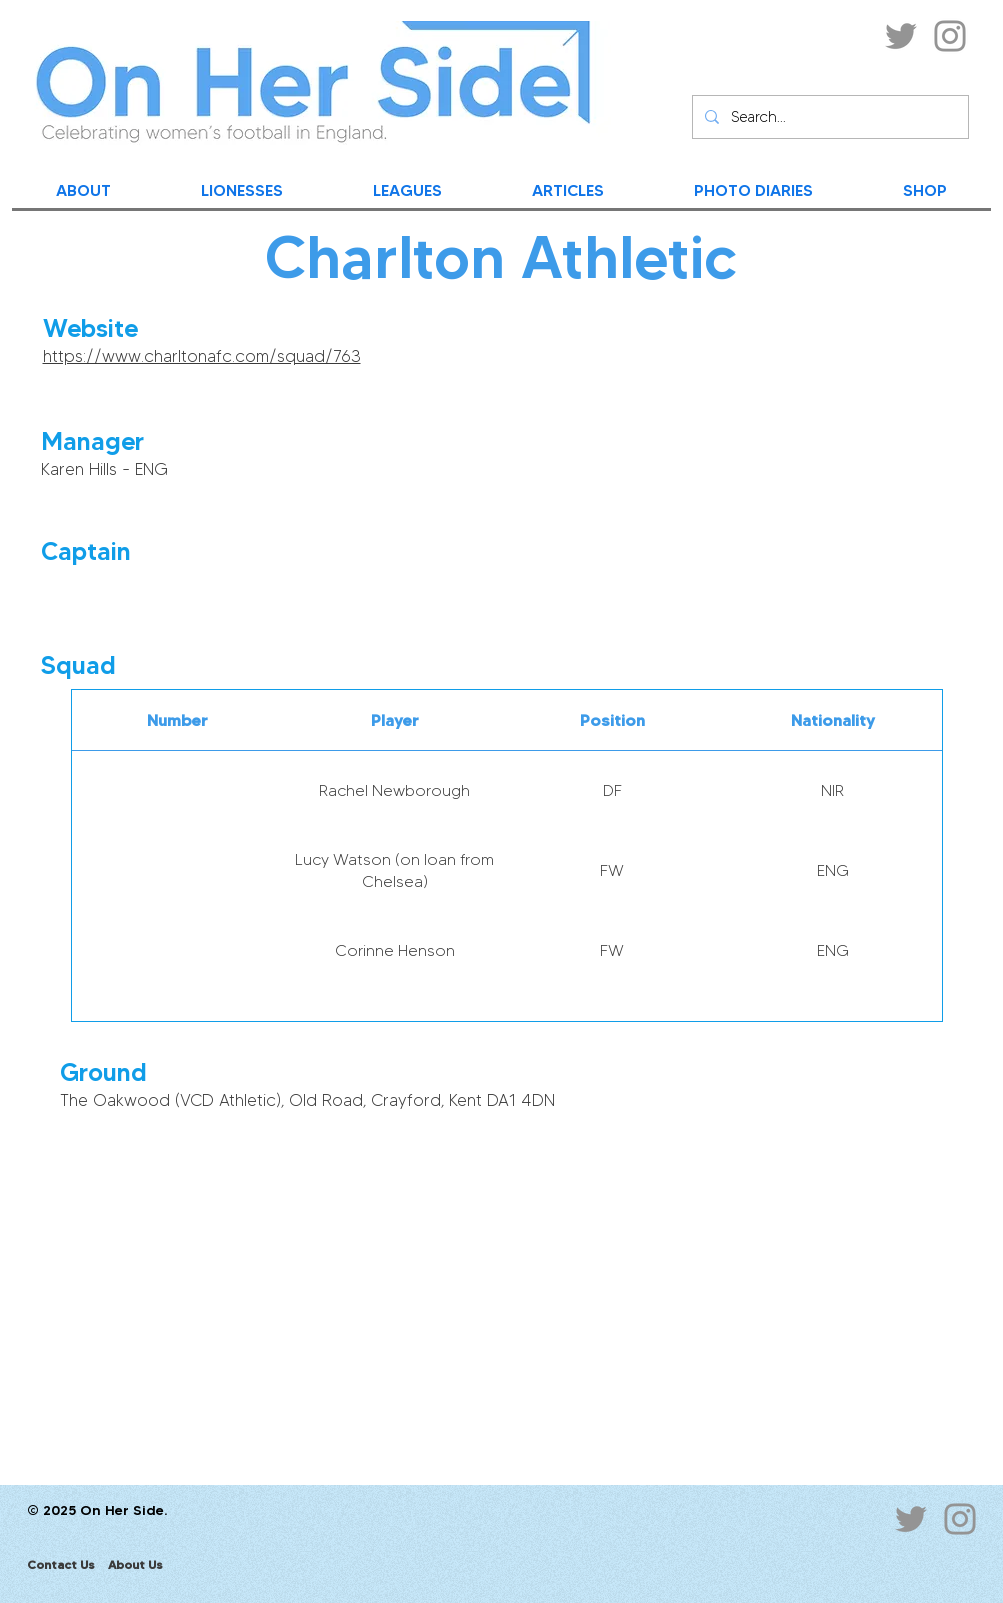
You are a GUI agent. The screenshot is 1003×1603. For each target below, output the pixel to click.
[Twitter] (901, 36)
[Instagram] (950, 36)
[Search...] (828, 117)
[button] (695, 484)
